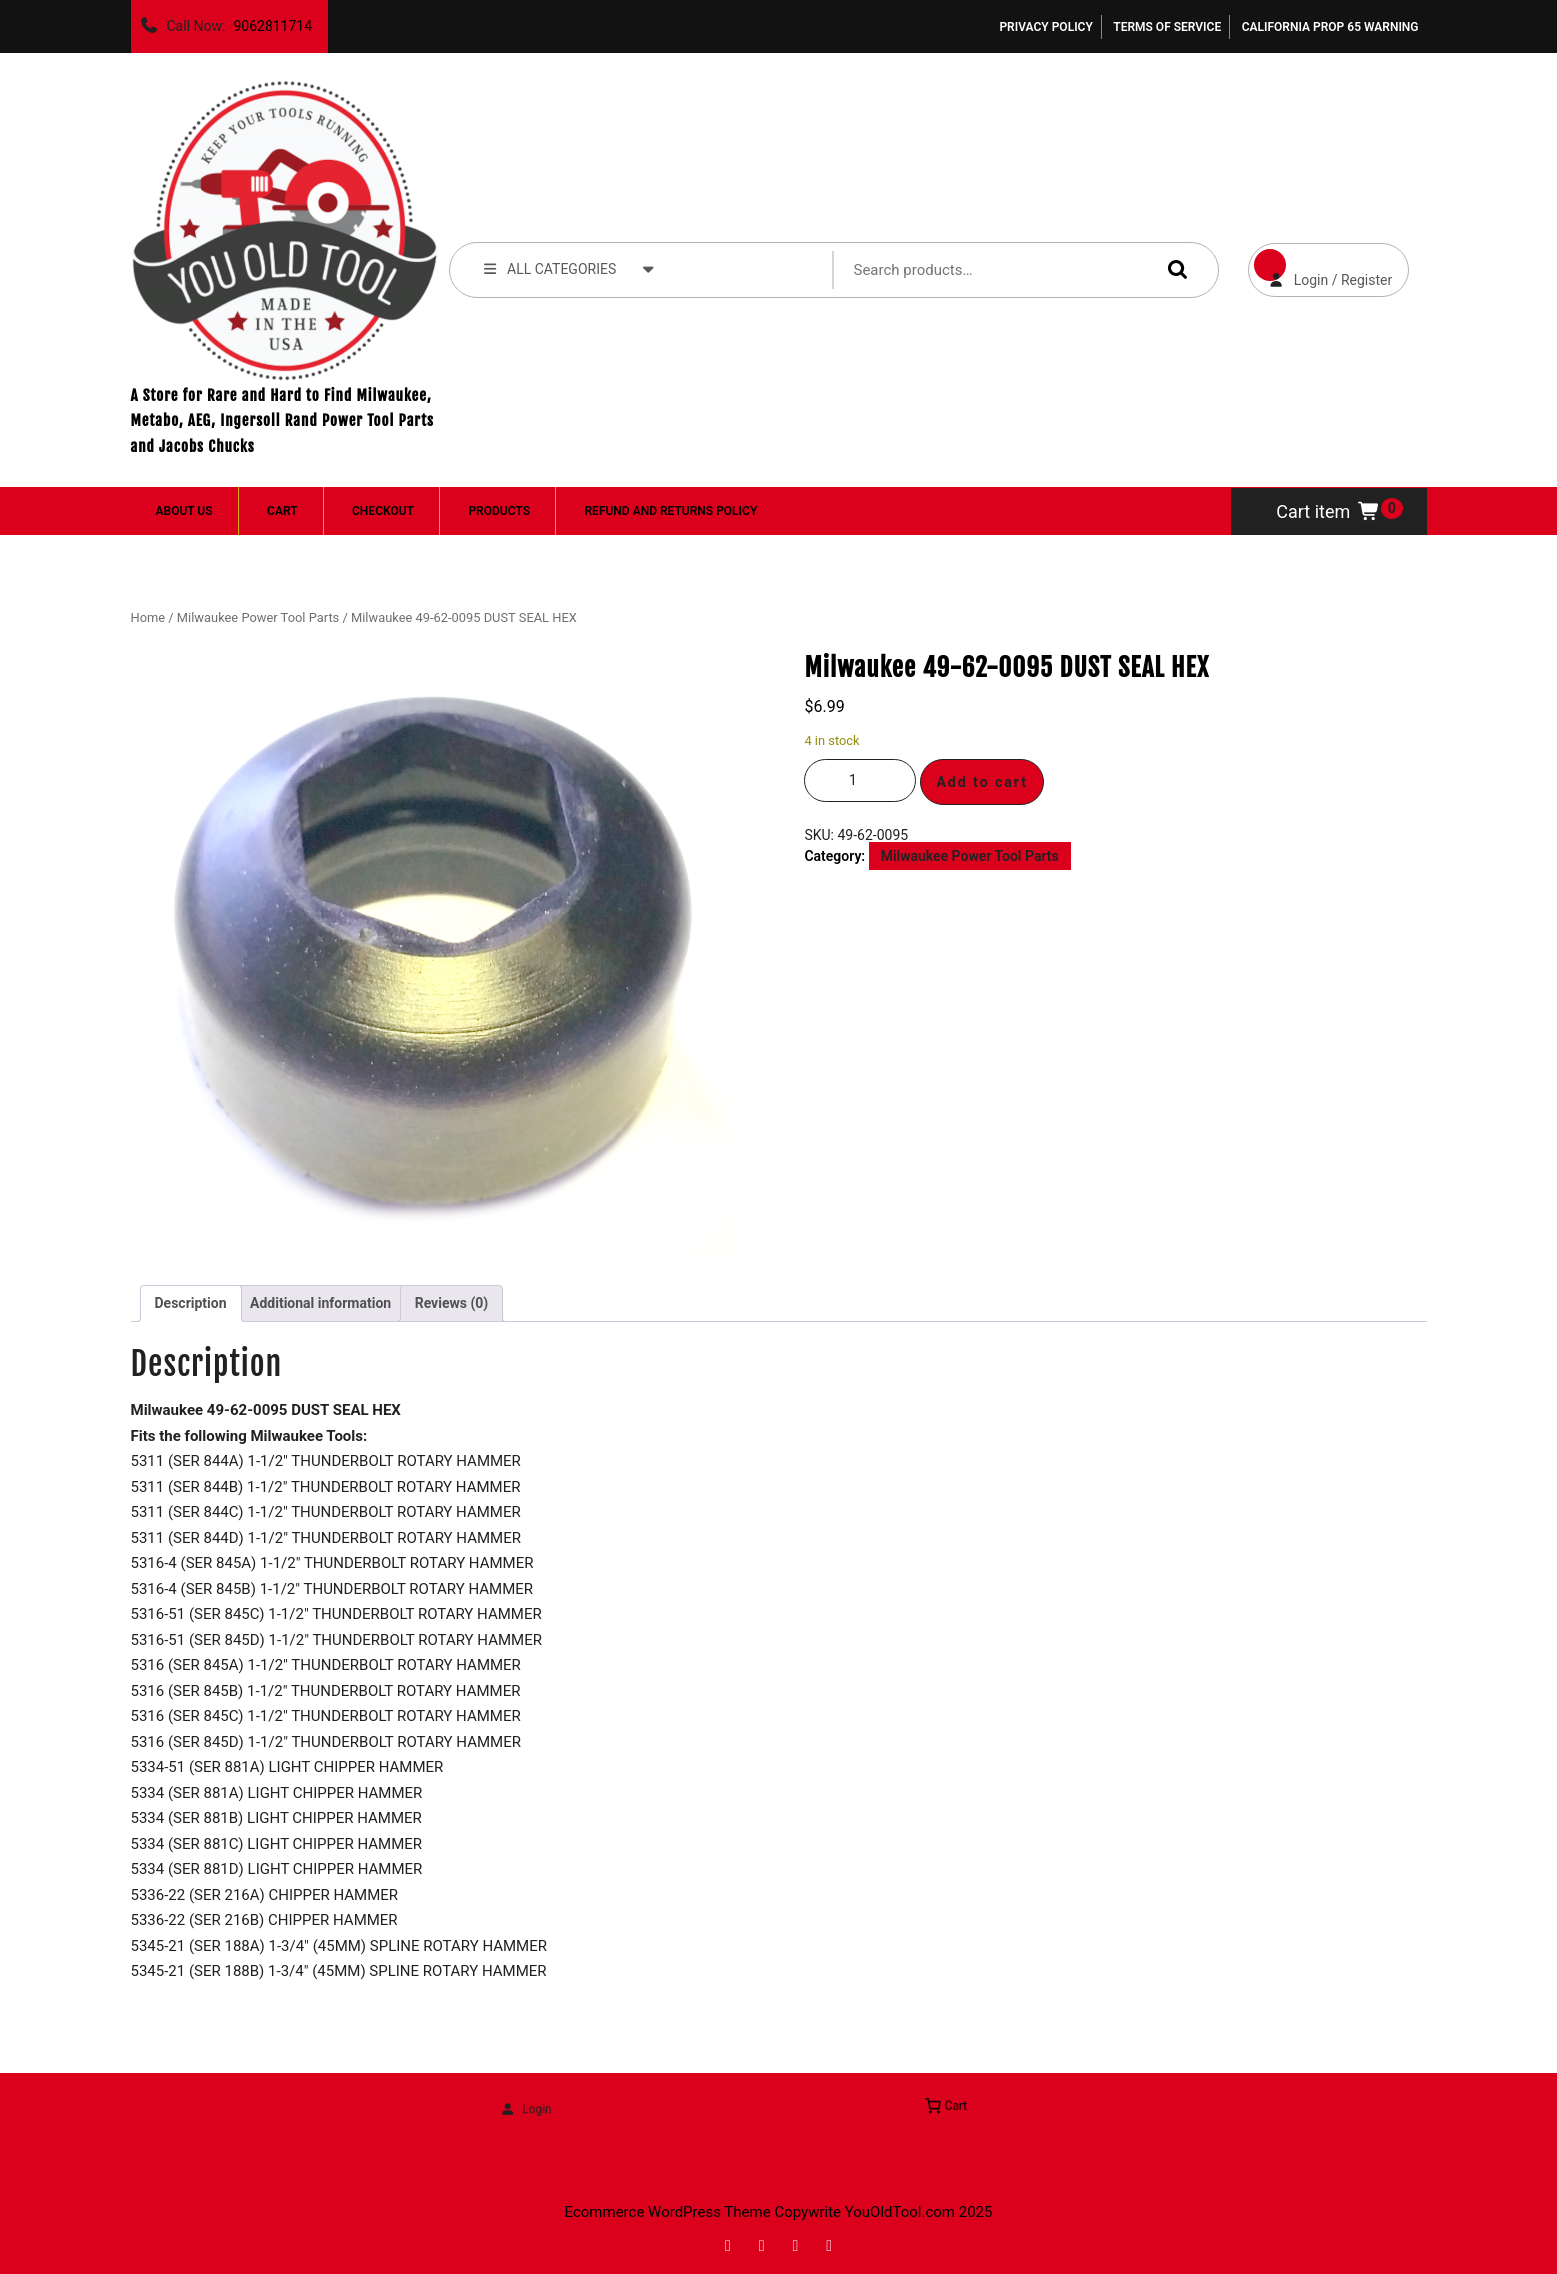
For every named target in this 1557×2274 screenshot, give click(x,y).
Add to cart (982, 782)
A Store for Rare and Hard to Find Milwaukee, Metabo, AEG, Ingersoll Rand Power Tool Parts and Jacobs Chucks (282, 421)
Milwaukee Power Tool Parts (258, 617)
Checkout (383, 511)
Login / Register (1320, 265)
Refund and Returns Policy (670, 511)
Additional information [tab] (320, 1303)
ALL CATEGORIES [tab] (570, 268)
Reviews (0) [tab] (452, 1303)
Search (1173, 269)
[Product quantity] (860, 780)
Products (499, 511)
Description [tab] (191, 1303)
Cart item (1328, 511)
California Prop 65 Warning (1330, 27)
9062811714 (268, 21)
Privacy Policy (1045, 27)
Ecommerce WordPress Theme (668, 2212)
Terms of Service (1167, 27)
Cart (282, 511)
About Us (184, 511)
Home (148, 617)
